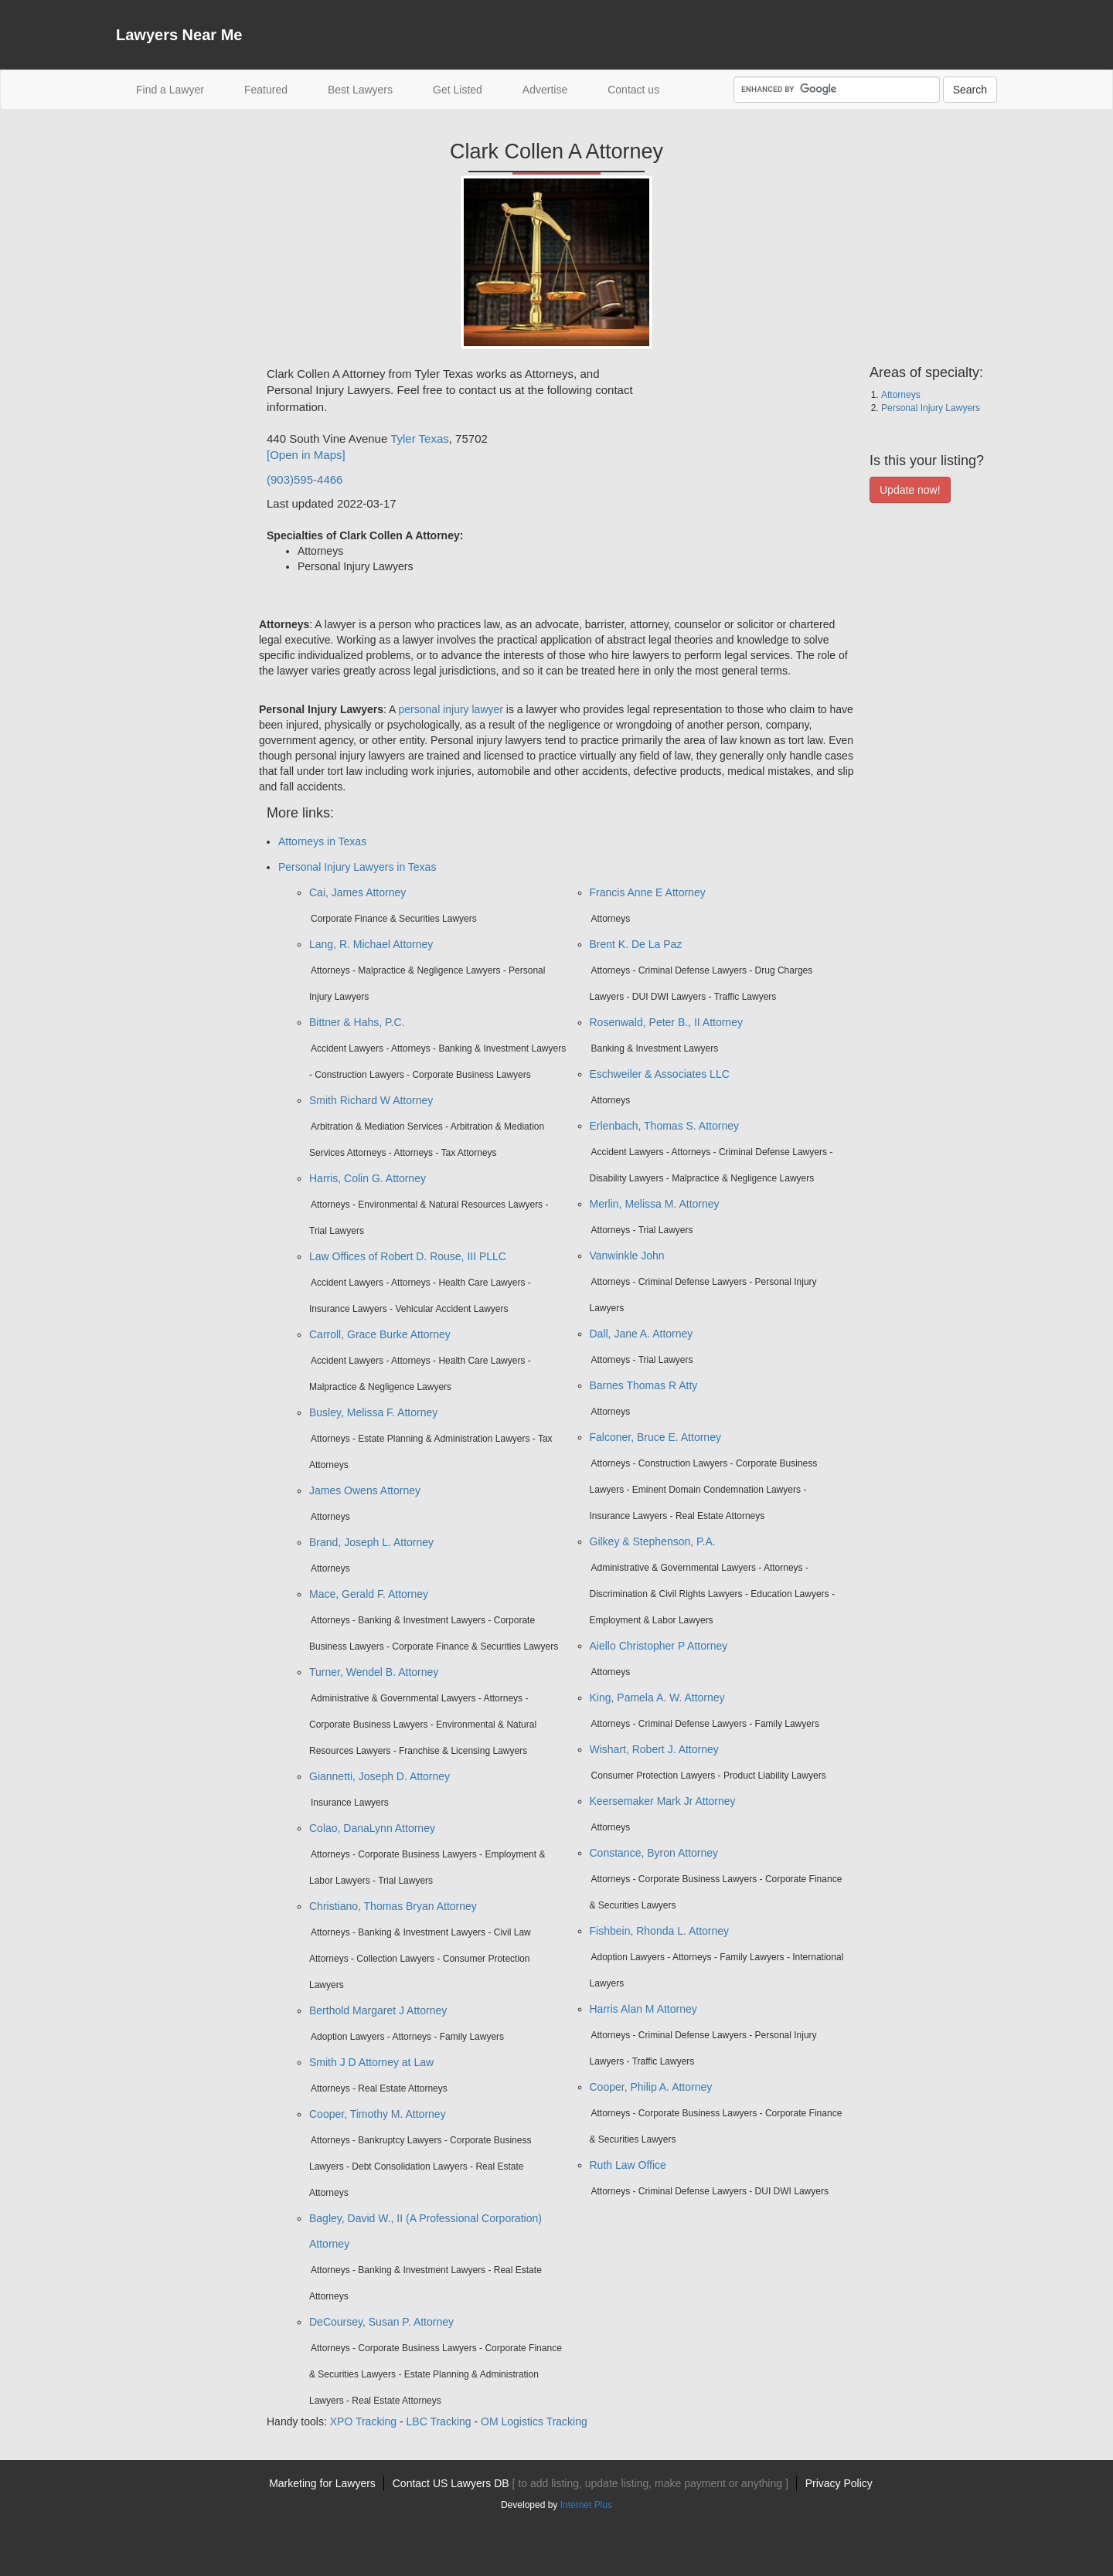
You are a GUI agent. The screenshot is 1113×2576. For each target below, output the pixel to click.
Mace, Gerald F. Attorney (368, 1594)
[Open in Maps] (306, 454)
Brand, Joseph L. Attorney (371, 1542)
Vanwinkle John (627, 1255)
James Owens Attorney (364, 1490)
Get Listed (457, 89)
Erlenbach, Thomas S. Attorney (665, 1126)
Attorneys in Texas (322, 841)
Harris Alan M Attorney (643, 2009)
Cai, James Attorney (357, 892)
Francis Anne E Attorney (648, 892)
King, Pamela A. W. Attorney (657, 1697)
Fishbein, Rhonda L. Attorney (660, 1931)
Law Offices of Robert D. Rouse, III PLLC (407, 1256)
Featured (266, 89)
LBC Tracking (439, 2421)
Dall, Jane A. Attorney (641, 1333)
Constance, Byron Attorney (654, 1853)
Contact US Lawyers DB (590, 2483)
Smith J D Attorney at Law (371, 2062)
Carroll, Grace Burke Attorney (380, 1334)
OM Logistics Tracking (534, 2421)
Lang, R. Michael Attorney (371, 944)
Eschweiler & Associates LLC (660, 1074)
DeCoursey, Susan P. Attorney (381, 2322)
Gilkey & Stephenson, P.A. (653, 1541)
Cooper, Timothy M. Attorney (377, 2114)
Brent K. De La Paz (636, 944)
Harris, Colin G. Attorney (367, 1178)
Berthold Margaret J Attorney (378, 2010)
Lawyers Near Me (179, 34)
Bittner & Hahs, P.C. (356, 1022)
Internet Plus (586, 2505)
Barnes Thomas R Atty (644, 1385)
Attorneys (901, 394)
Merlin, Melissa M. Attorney (655, 1204)
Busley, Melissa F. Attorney (373, 1412)
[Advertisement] (178, 597)
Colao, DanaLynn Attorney (372, 1828)
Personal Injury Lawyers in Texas (357, 867)
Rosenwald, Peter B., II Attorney (666, 1022)
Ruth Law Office (628, 2165)
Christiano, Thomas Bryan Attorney (393, 1906)
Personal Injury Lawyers (930, 408)
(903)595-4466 (304, 479)
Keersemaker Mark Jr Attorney (663, 1801)
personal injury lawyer (451, 709)
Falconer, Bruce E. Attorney (655, 1437)
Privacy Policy (839, 2483)
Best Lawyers (360, 89)
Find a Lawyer (180, 88)
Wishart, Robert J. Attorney (654, 1749)
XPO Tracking (363, 2421)
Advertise (544, 89)
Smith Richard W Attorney (371, 1100)
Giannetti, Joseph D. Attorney (379, 1776)
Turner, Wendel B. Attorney (373, 1672)
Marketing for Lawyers (322, 2483)
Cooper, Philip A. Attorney (651, 2087)
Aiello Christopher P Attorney (659, 1646)
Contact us (633, 89)
